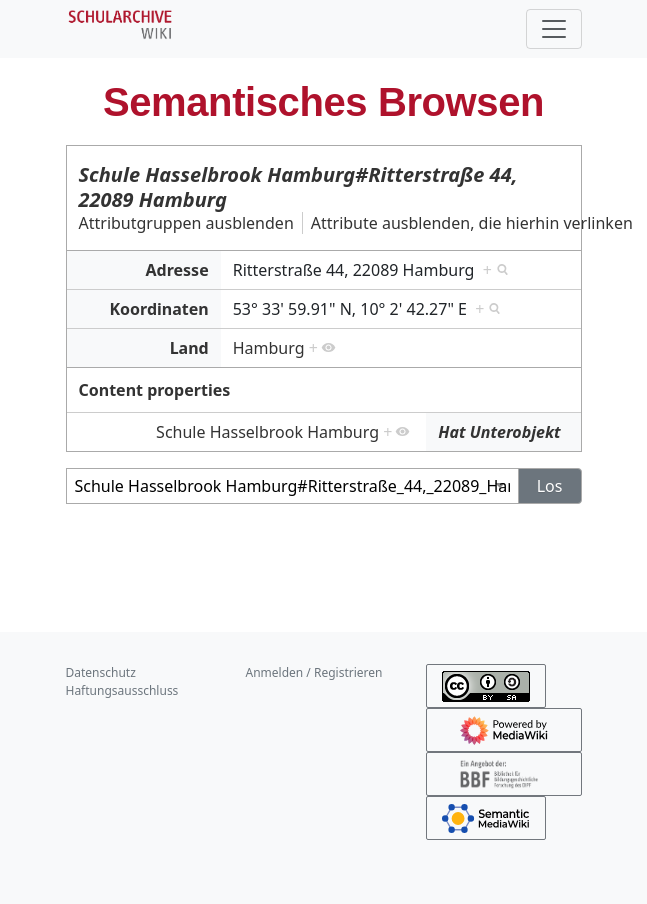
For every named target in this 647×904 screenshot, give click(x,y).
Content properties (155, 390)
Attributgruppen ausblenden (186, 223)
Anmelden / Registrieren (314, 672)
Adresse (177, 270)
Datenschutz (101, 672)
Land (189, 348)
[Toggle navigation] (554, 29)
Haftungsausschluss (122, 690)
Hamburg (269, 348)
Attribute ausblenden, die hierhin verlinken (472, 223)
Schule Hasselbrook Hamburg (267, 432)
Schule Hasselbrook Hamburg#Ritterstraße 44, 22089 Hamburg (298, 187)
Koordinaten (158, 309)
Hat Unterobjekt (499, 432)
